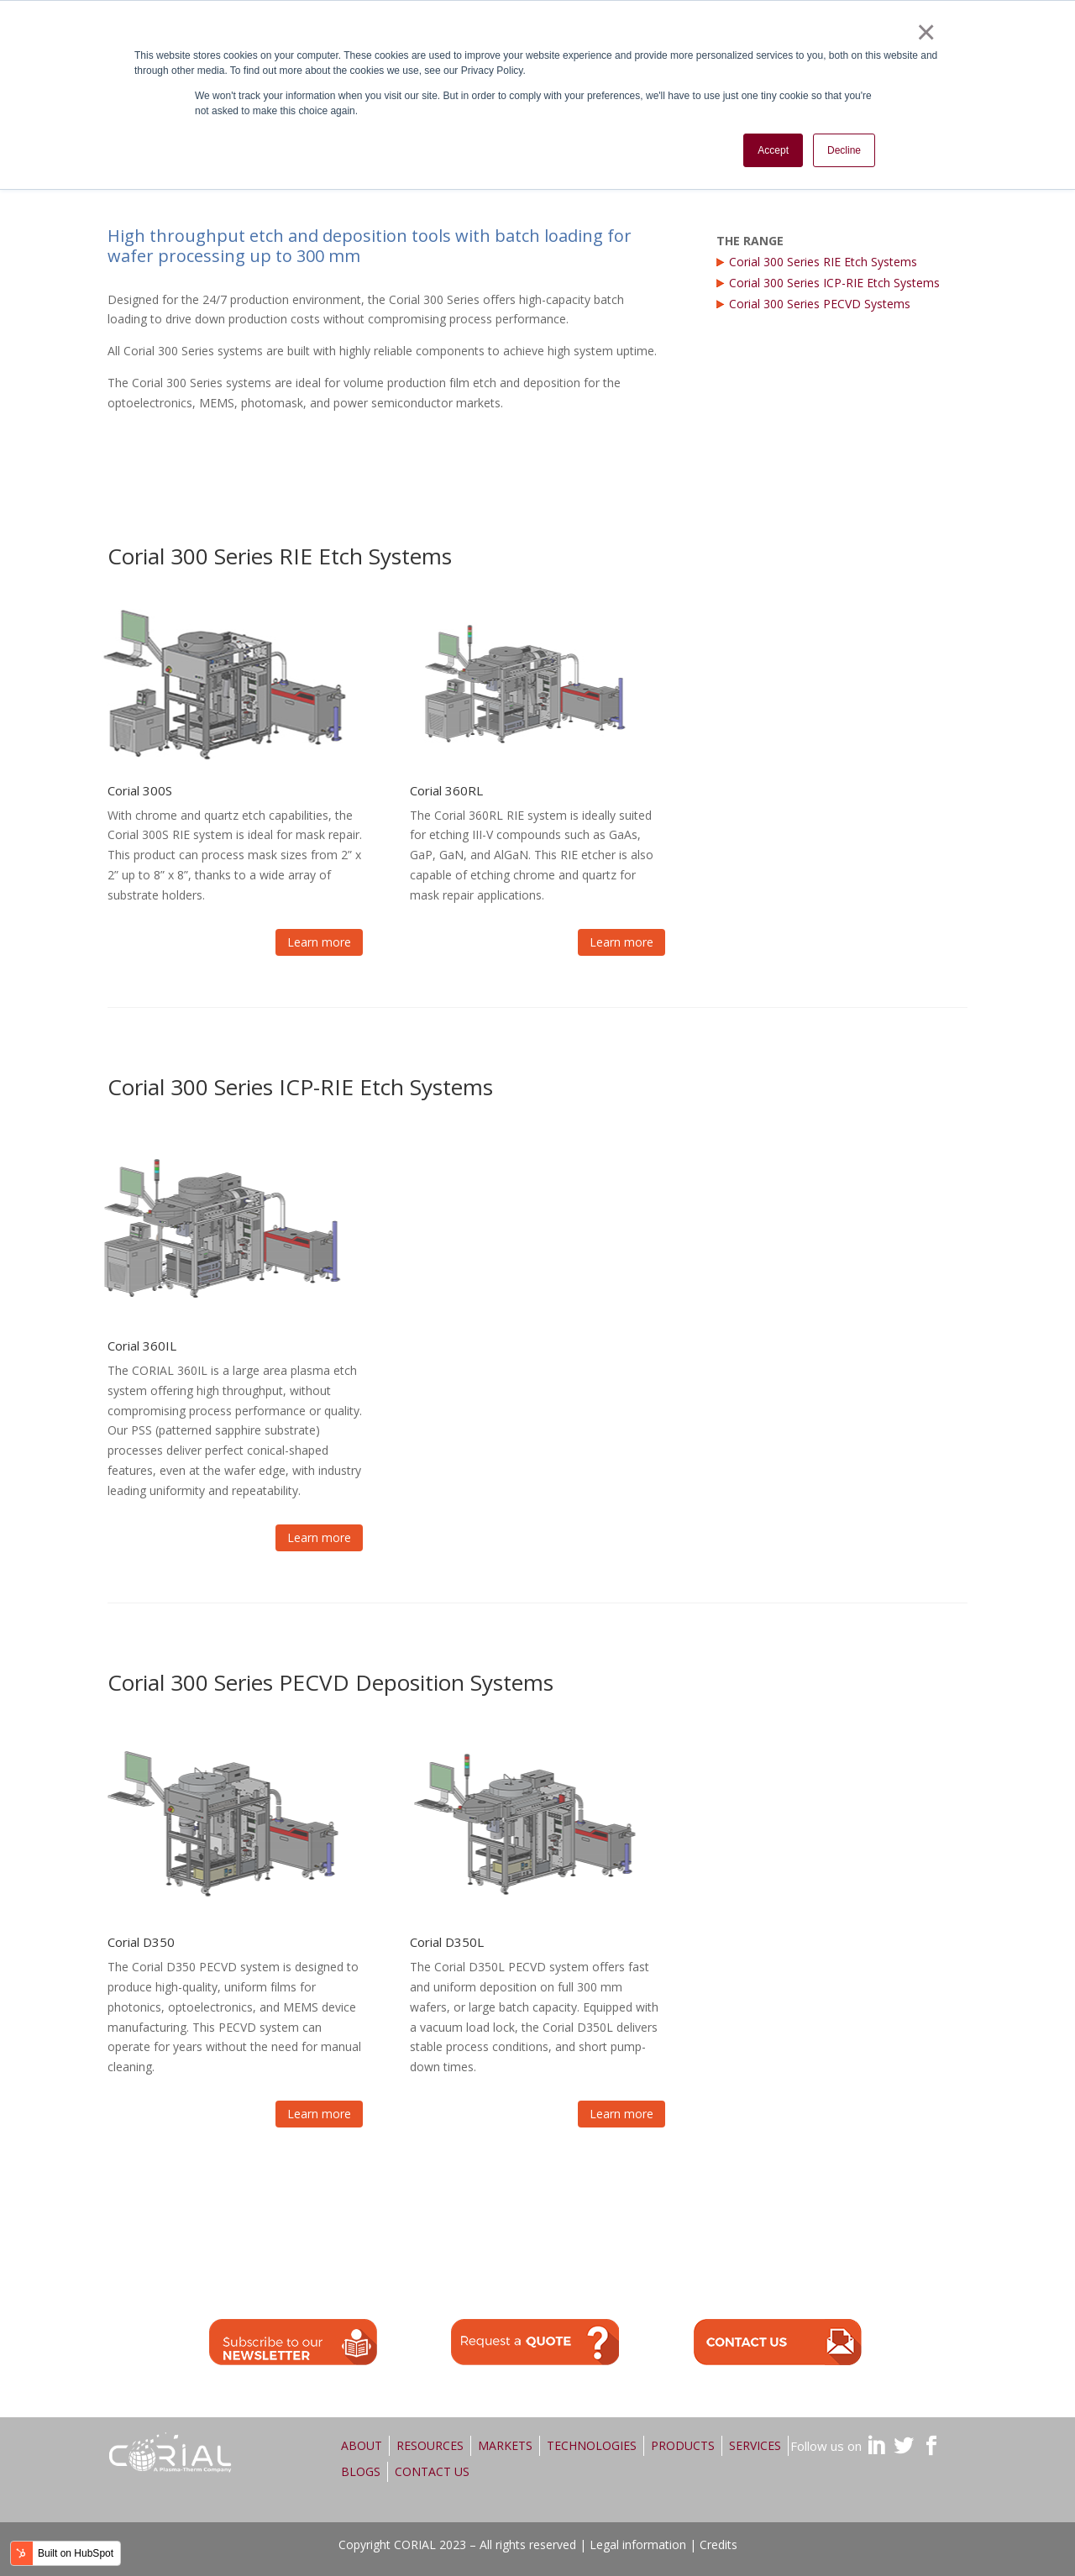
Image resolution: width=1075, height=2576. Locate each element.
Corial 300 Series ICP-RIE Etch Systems (834, 283)
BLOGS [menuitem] (360, 2471)
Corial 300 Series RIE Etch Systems (823, 262)
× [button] (925, 31)
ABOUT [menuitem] (361, 2445)
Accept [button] (773, 150)
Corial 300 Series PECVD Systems (819, 304)
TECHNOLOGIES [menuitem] (592, 2445)
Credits (718, 2544)
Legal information (638, 2544)
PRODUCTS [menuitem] (683, 2445)
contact (778, 2342)
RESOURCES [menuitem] (430, 2445)
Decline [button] (844, 150)
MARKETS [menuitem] (505, 2445)
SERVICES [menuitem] (755, 2445)
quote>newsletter (293, 2342)
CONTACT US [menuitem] (432, 2471)
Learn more (319, 942)
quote (535, 2342)
